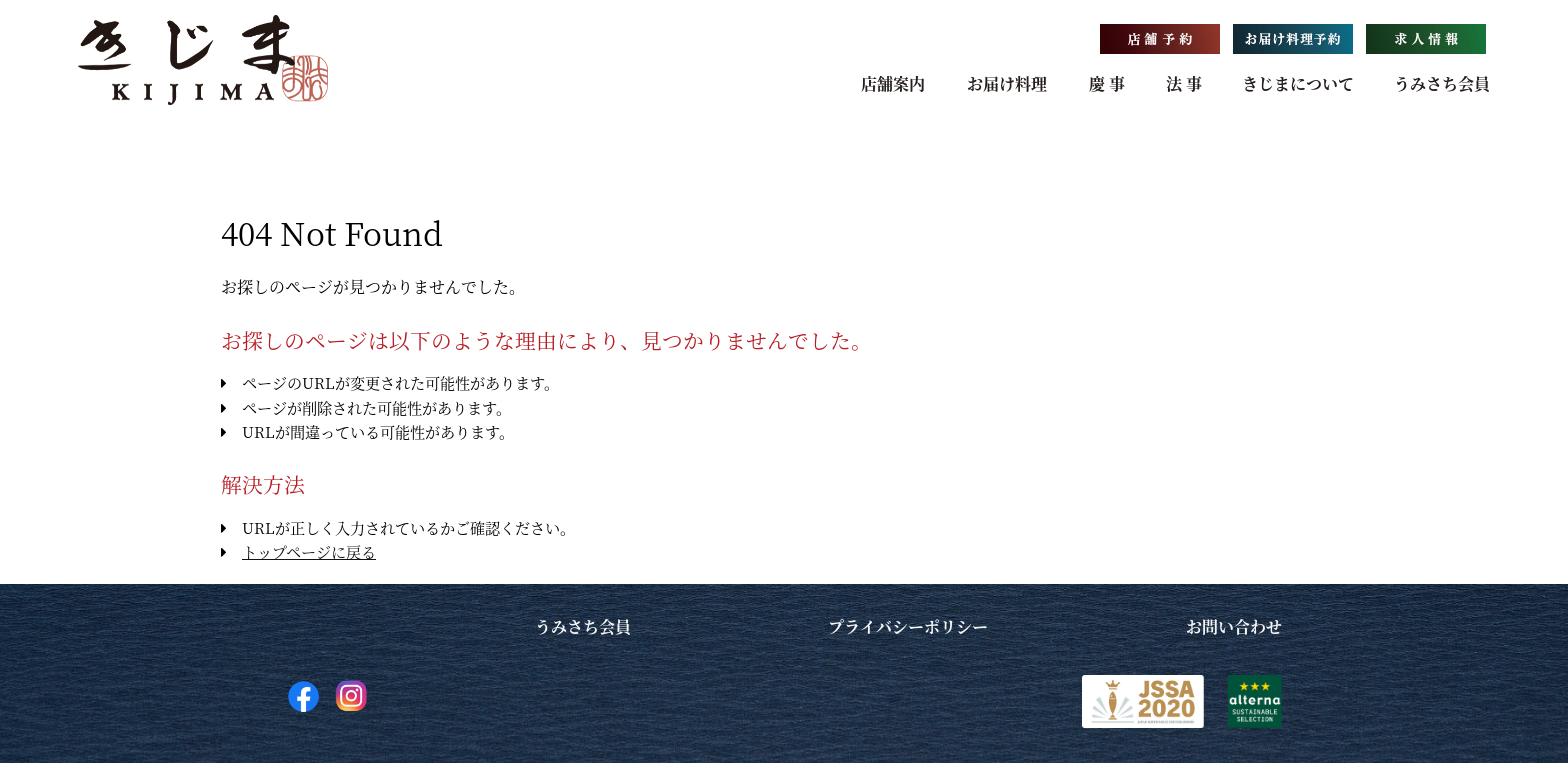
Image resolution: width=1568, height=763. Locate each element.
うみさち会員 (1442, 83)
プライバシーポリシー (908, 626)
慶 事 (1107, 83)
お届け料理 (1007, 83)
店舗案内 (893, 83)
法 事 (1184, 83)
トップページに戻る (309, 551)
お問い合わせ (1234, 626)
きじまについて (1298, 83)
